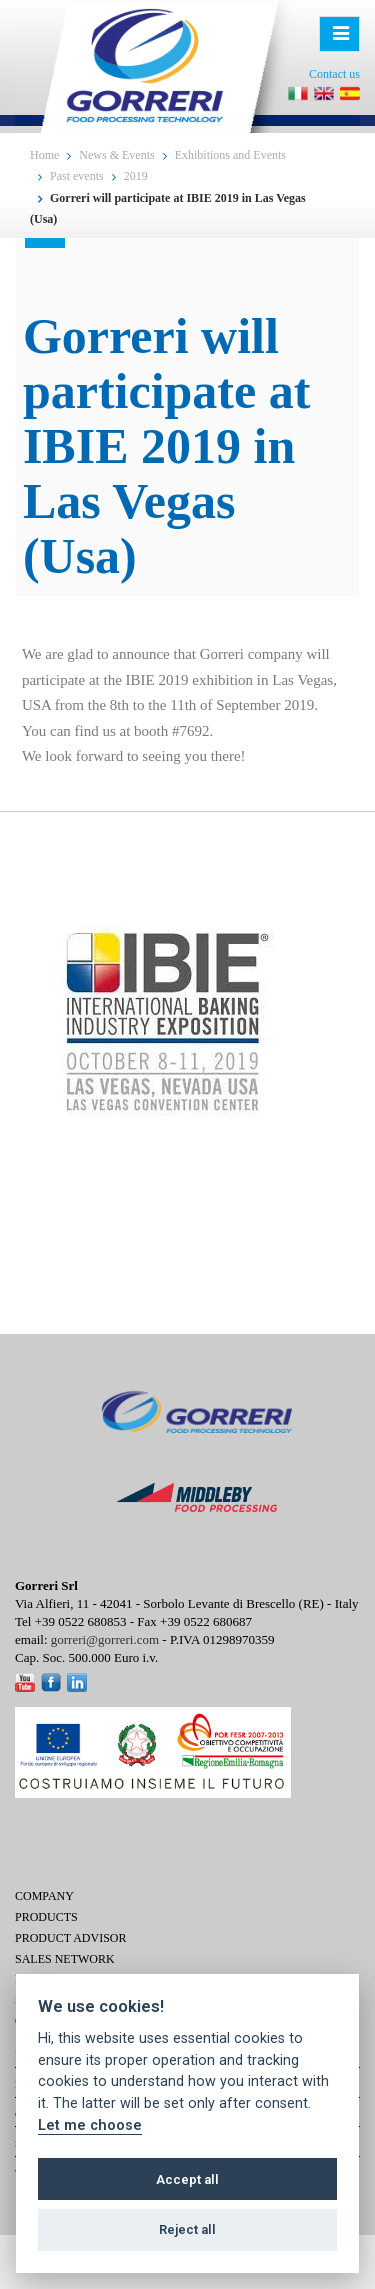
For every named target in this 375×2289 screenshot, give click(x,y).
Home (44, 155)
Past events (77, 176)
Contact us (334, 74)
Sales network (65, 1959)
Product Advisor (70, 1938)
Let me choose (90, 2125)
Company (44, 1896)
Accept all (187, 2179)
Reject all (187, 2229)
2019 (136, 176)
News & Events (116, 155)
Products (46, 1917)
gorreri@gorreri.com (105, 1639)
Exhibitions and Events (230, 155)
